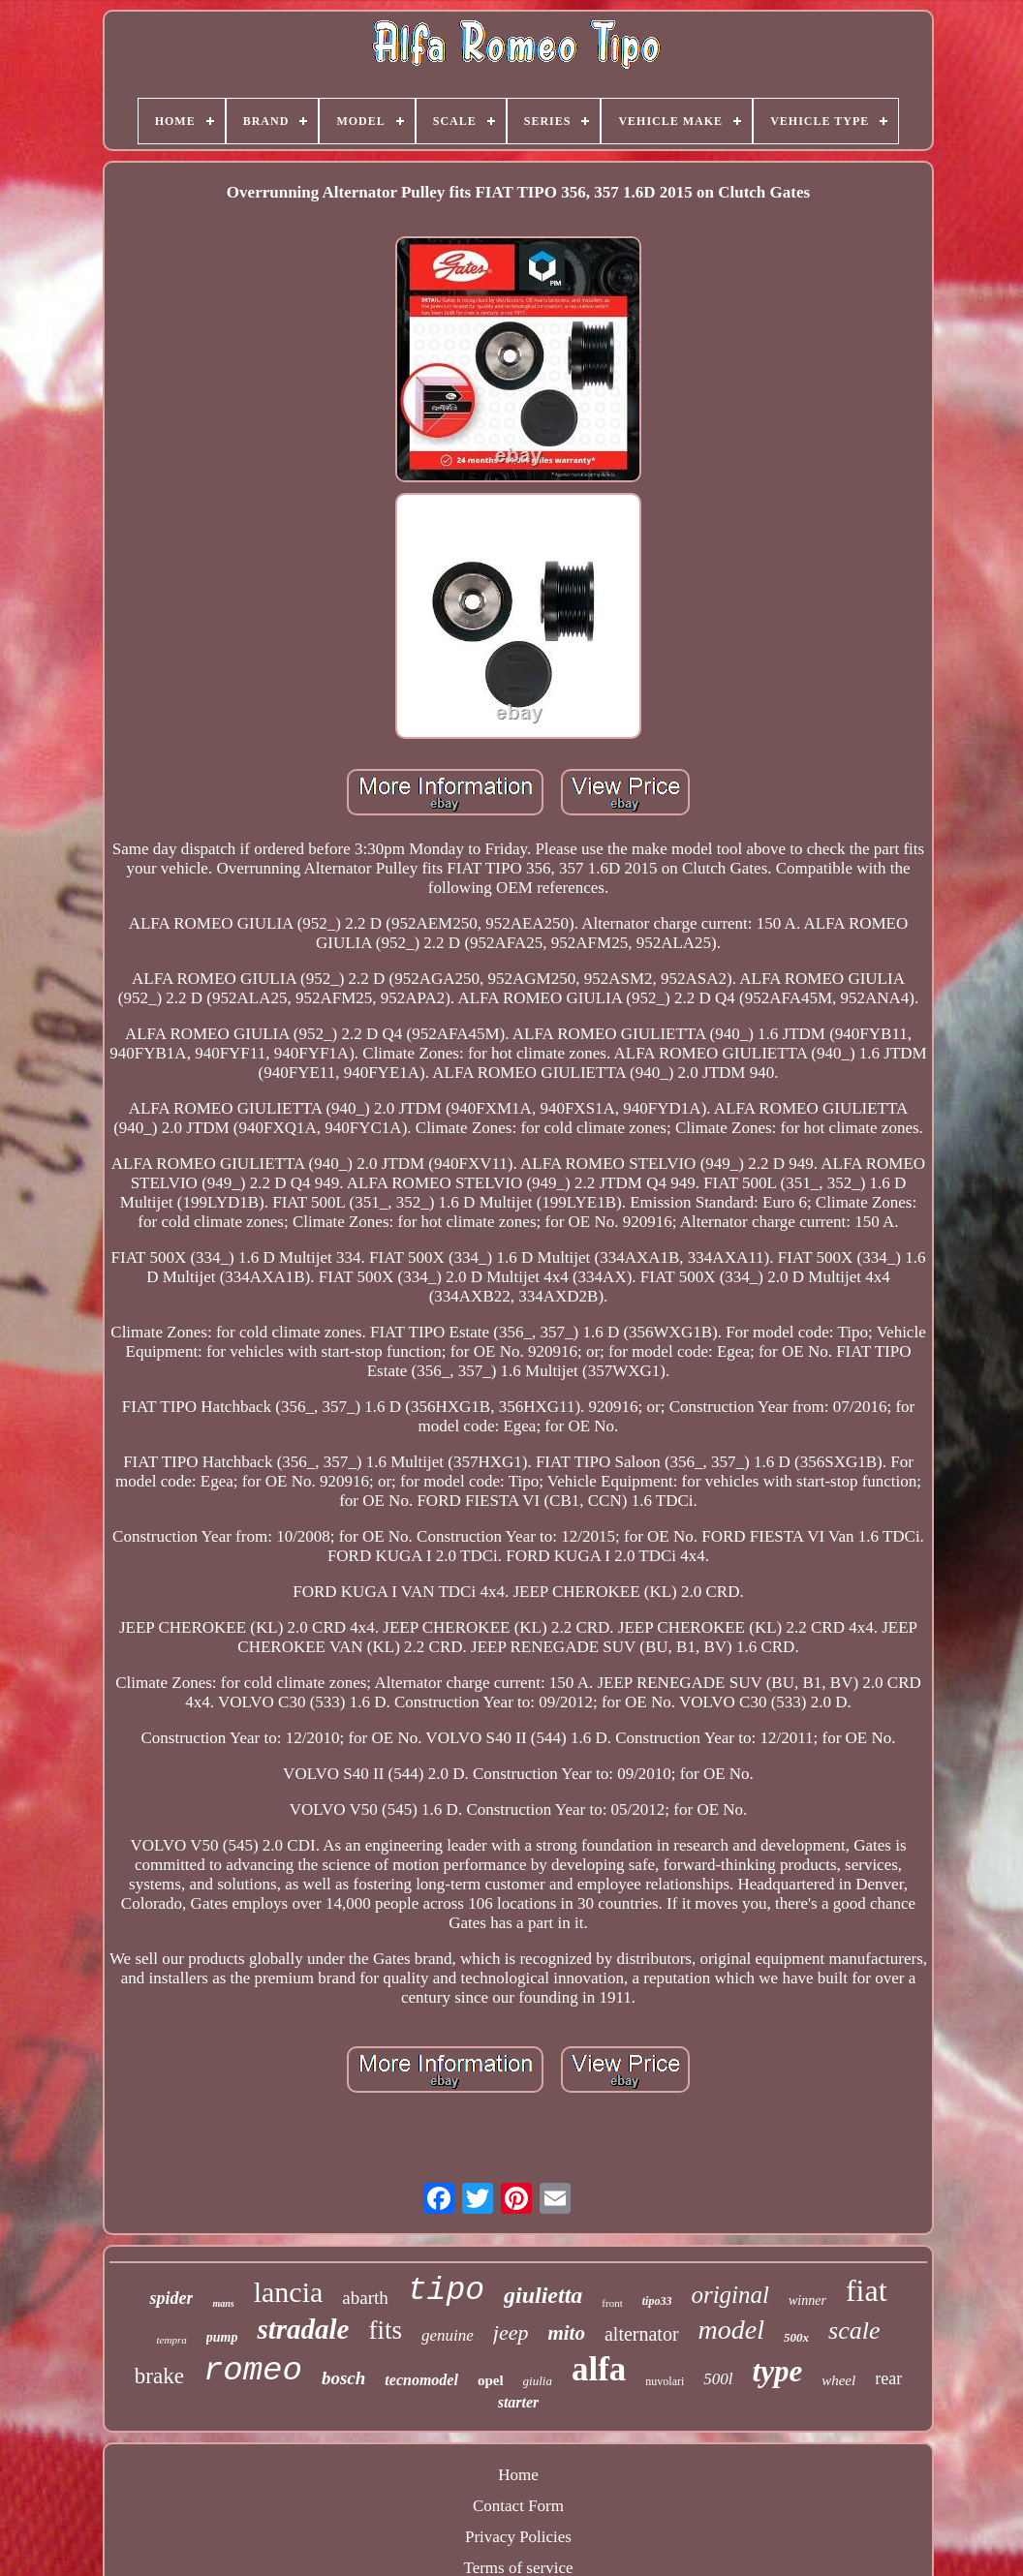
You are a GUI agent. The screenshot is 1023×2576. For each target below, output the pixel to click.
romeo (252, 2370)
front (612, 2303)
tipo (446, 2291)
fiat (866, 2290)
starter (519, 2402)
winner (807, 2300)
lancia (289, 2292)
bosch (343, 2378)
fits (385, 2330)
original (730, 2295)
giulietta (543, 2295)
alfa (599, 2369)
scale (854, 2330)
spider (171, 2298)
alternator (641, 2334)
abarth (365, 2297)
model (731, 2330)
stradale (303, 2329)
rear (888, 2378)
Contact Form (518, 2506)
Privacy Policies (518, 2537)
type (778, 2371)
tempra (172, 2340)
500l (717, 2379)
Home (518, 2475)
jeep (511, 2332)
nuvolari (664, 2381)
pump (222, 2337)
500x (796, 2337)
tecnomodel (421, 2380)
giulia (537, 2381)
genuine (447, 2335)
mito (566, 2333)
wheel (838, 2380)
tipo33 (657, 2301)
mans (222, 2303)
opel (491, 2380)
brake (159, 2376)
